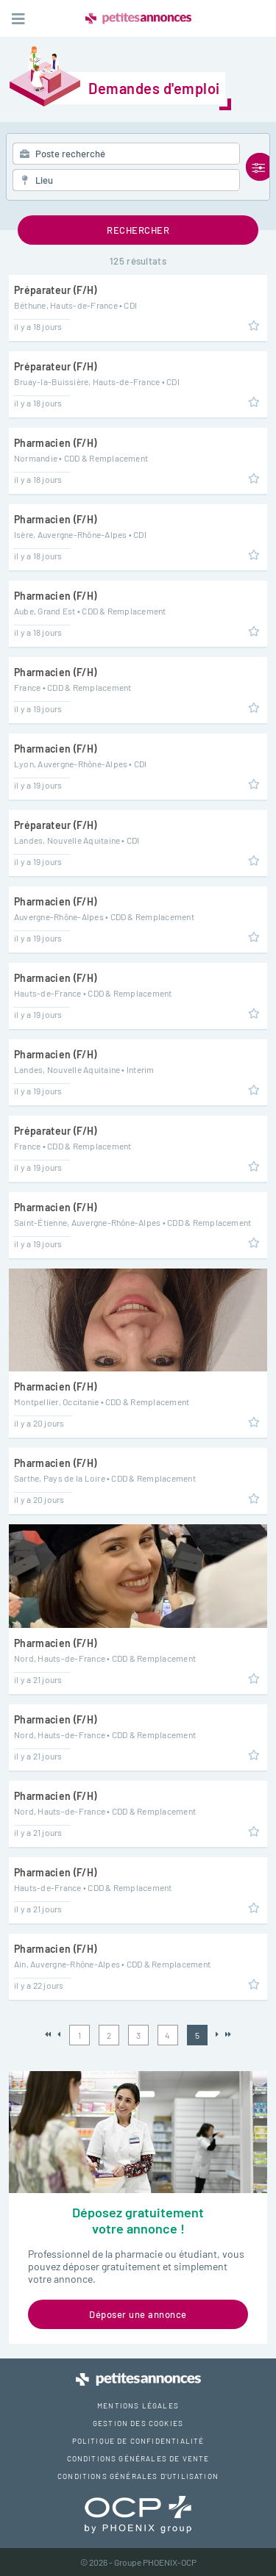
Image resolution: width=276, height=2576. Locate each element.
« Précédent (59, 2035)
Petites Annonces (138, 18)
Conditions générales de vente (138, 2458)
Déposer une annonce (138, 2314)
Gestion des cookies (138, 2423)
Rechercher (138, 230)
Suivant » (217, 2035)
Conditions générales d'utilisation (138, 2476)
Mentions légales (138, 2405)
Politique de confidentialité (138, 2440)
